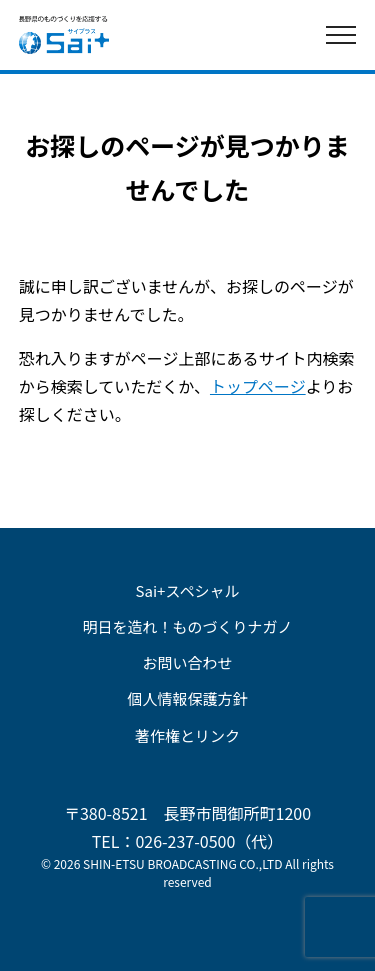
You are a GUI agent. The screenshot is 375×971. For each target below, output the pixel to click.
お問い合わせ (187, 662)
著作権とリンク (187, 735)
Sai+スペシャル (188, 590)
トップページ (258, 386)
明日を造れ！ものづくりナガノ (187, 626)
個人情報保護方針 (187, 698)
